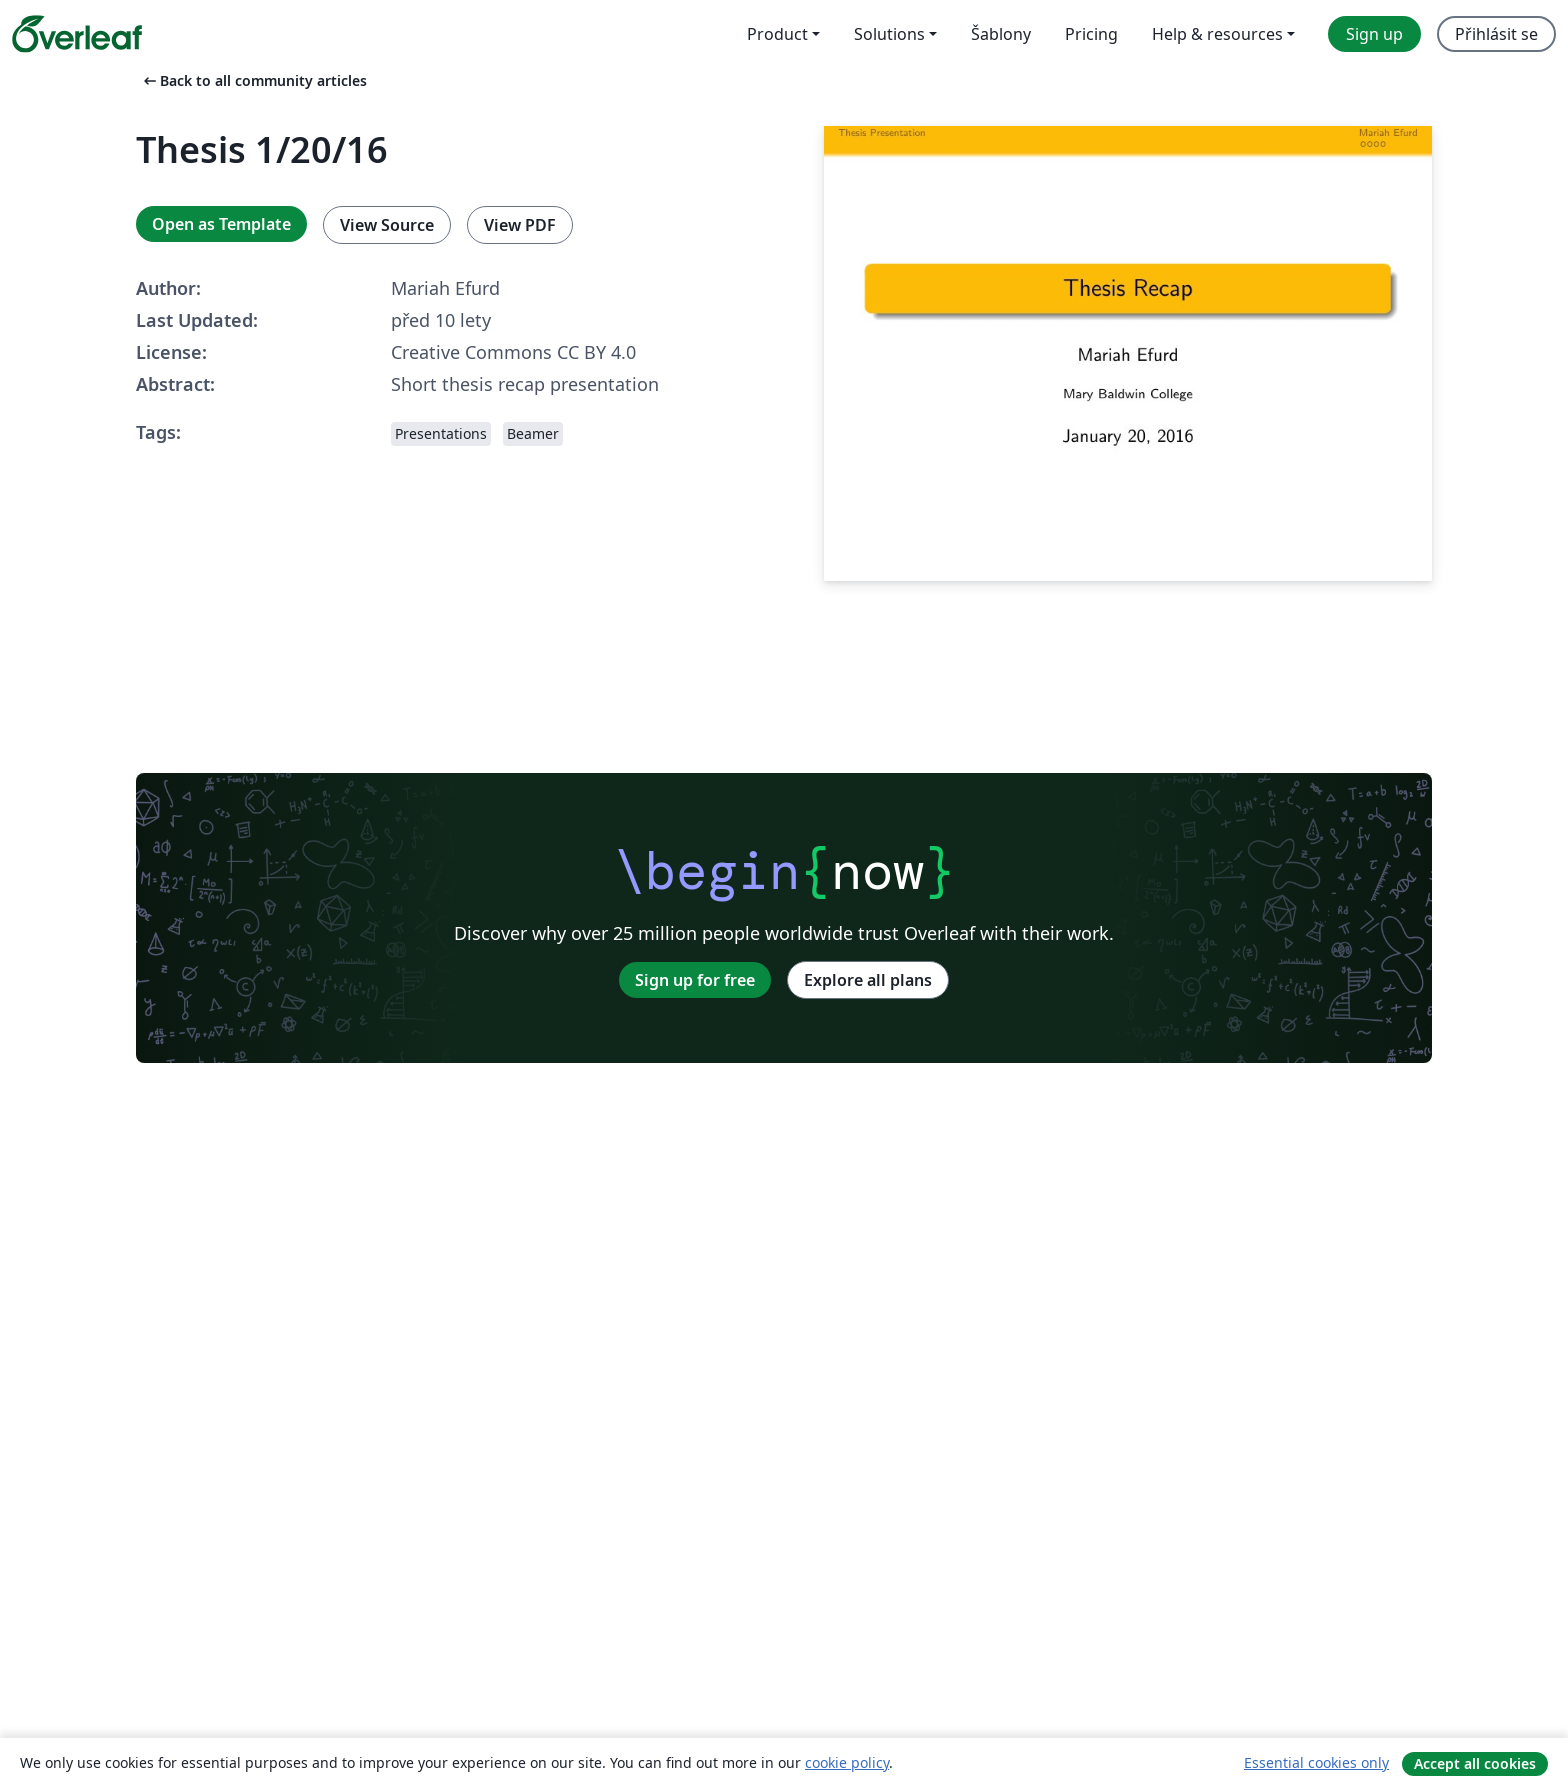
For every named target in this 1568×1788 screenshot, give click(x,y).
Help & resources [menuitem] (1217, 34)
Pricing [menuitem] (1091, 34)
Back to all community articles (253, 80)
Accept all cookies (1475, 1763)
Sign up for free (695, 980)
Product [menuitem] (777, 34)
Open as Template (221, 224)
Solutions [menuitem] (889, 34)
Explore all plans (868, 980)
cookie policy (847, 1762)
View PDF (520, 225)
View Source (387, 225)
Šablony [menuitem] (1001, 34)
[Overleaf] (77, 34)
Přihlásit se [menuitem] (1496, 34)
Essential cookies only (1316, 1762)
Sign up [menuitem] (1374, 34)
